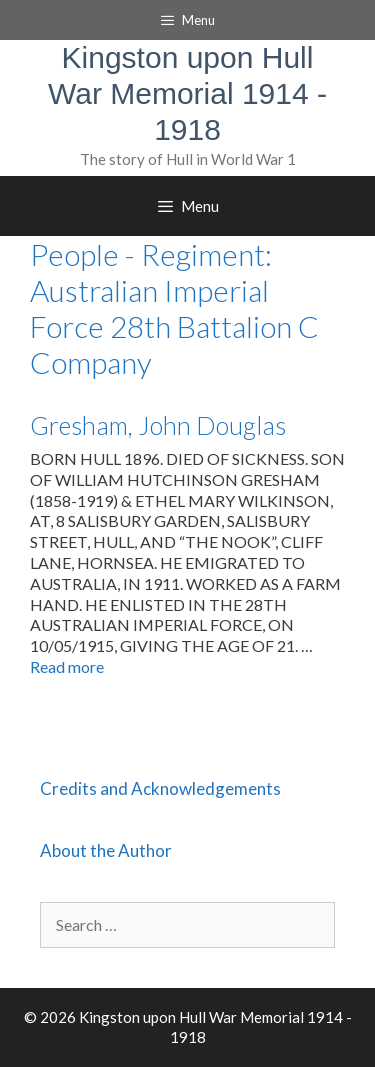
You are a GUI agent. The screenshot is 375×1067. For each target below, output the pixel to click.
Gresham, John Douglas (158, 425)
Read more (67, 666)
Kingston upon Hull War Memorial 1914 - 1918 (187, 93)
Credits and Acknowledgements (160, 788)
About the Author (106, 850)
